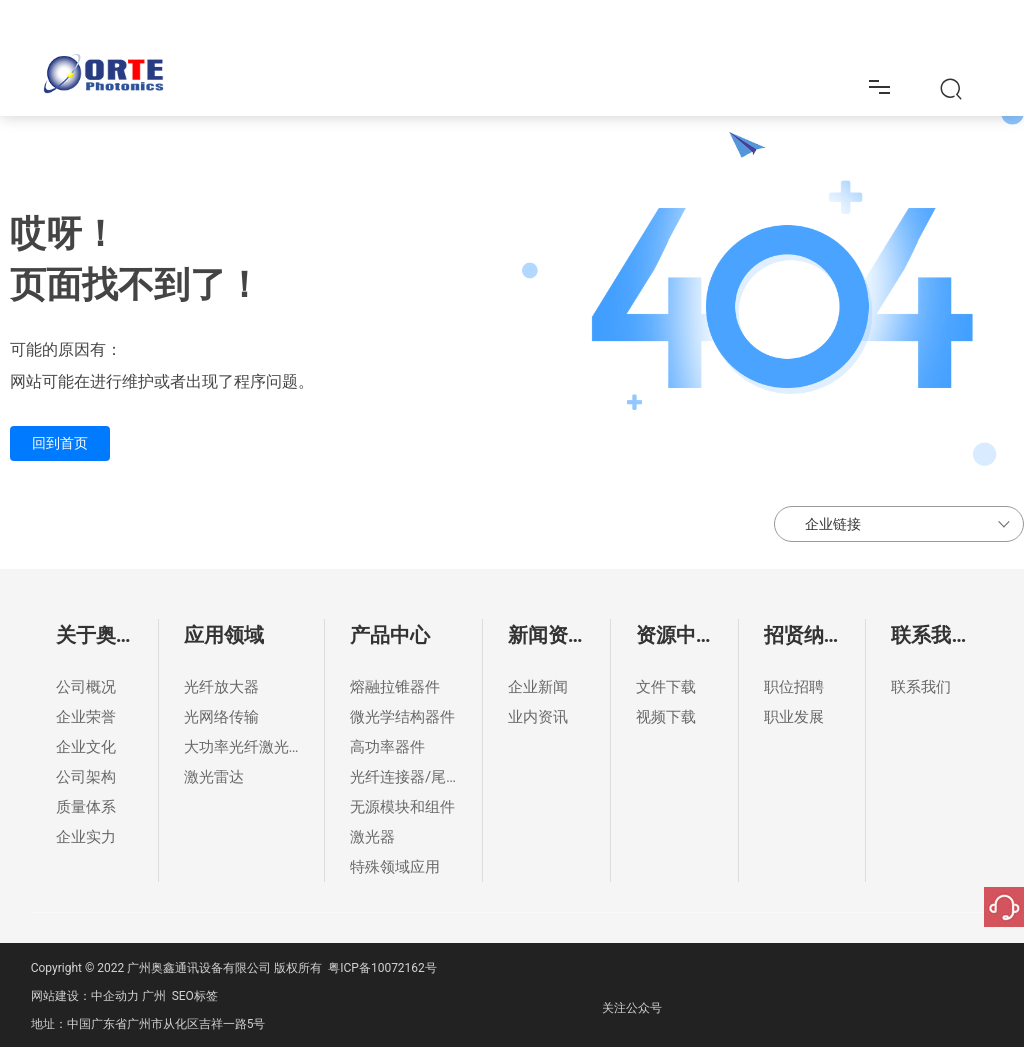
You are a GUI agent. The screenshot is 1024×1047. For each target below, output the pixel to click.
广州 (154, 996)
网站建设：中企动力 (85, 996)
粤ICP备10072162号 (382, 968)
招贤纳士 (795, 28)
